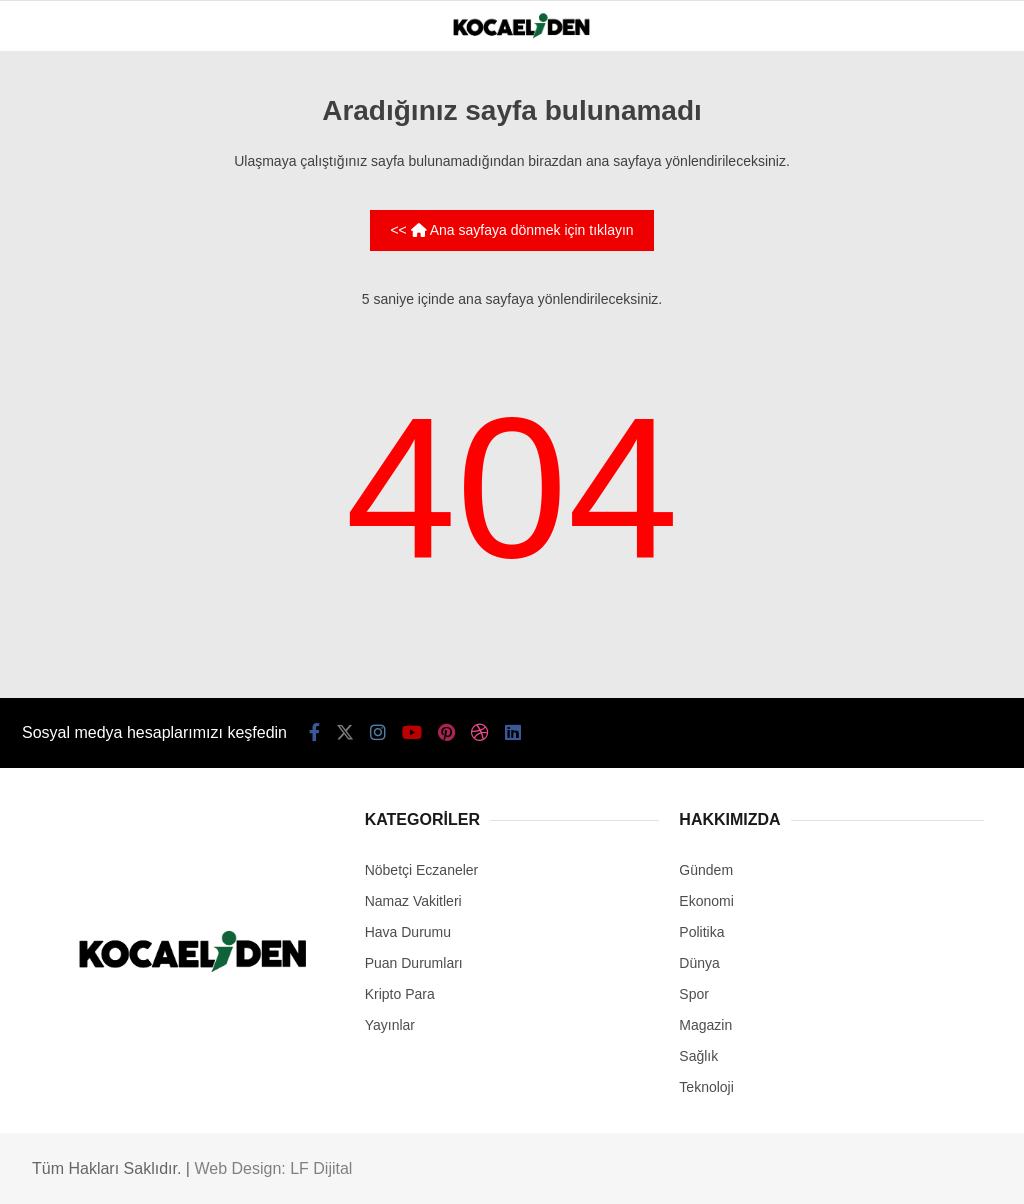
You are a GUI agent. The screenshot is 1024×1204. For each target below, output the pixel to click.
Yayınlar (390, 1025)
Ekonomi (706, 901)
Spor (694, 994)
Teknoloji (706, 1087)
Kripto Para (400, 994)
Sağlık (698, 1056)
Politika (701, 932)
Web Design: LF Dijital (273, 1168)
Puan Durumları (414, 963)
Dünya (699, 963)
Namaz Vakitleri (413, 901)
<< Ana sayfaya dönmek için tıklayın (511, 230)
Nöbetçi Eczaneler (422, 870)
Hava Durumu (408, 932)
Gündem (706, 870)
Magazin (705, 1025)
